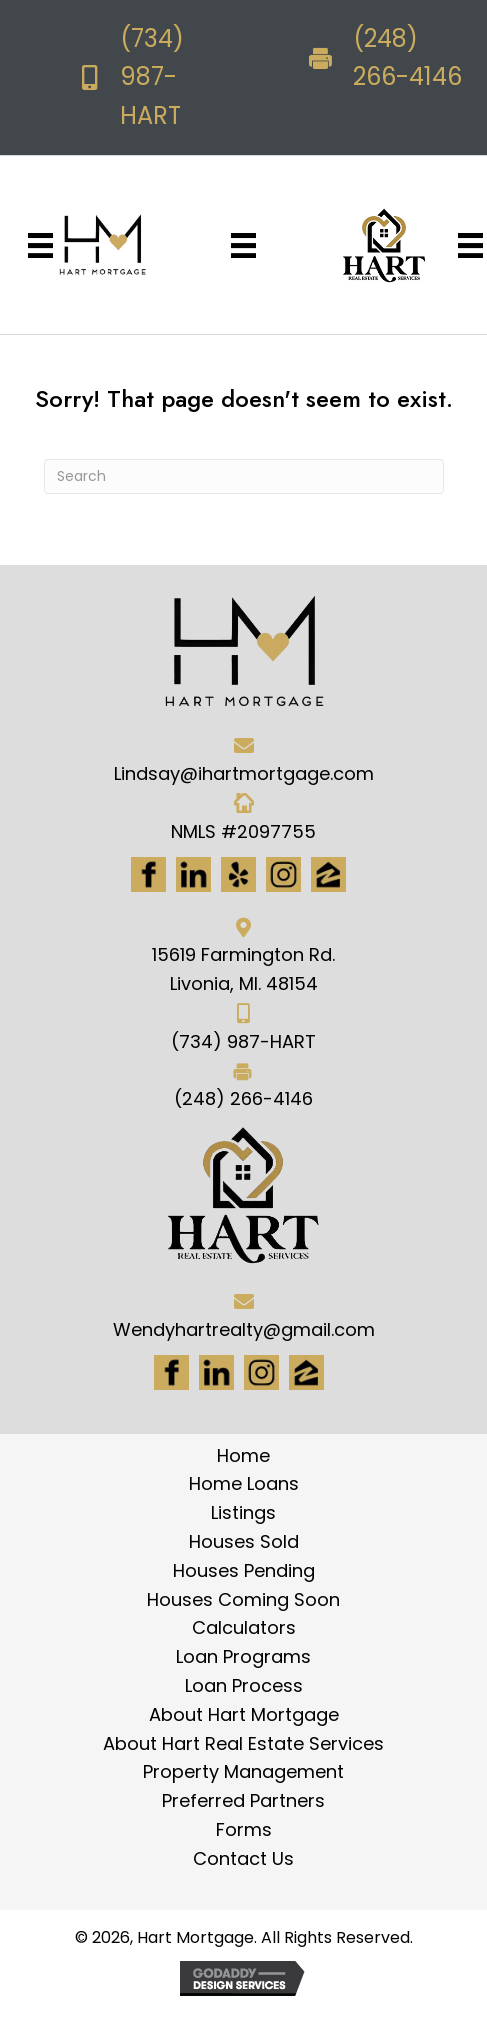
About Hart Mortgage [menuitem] (244, 1714)
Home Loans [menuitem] (244, 1483)
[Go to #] (261, 1372)
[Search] (244, 476)
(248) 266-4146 (243, 1098)
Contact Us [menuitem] (243, 1858)
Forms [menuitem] (244, 1829)
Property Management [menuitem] (243, 1771)
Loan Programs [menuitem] (243, 1656)
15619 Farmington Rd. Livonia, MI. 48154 (243, 969)
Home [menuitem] (243, 1455)
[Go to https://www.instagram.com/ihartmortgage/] (283, 874)
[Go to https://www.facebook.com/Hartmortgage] (148, 874)
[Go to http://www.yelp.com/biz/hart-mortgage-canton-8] (238, 874)
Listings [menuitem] (243, 1512)
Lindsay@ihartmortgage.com (244, 773)
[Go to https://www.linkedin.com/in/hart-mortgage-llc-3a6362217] (193, 874)
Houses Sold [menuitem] (244, 1541)
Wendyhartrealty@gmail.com (244, 1329)
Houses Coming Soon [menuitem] (243, 1599)
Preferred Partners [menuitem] (243, 1800)
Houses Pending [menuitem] (244, 1570)
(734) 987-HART (152, 77)
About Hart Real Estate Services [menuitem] (243, 1743)
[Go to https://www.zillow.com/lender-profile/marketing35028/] (328, 874)
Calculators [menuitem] (244, 1627)
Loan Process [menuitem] (244, 1685)
